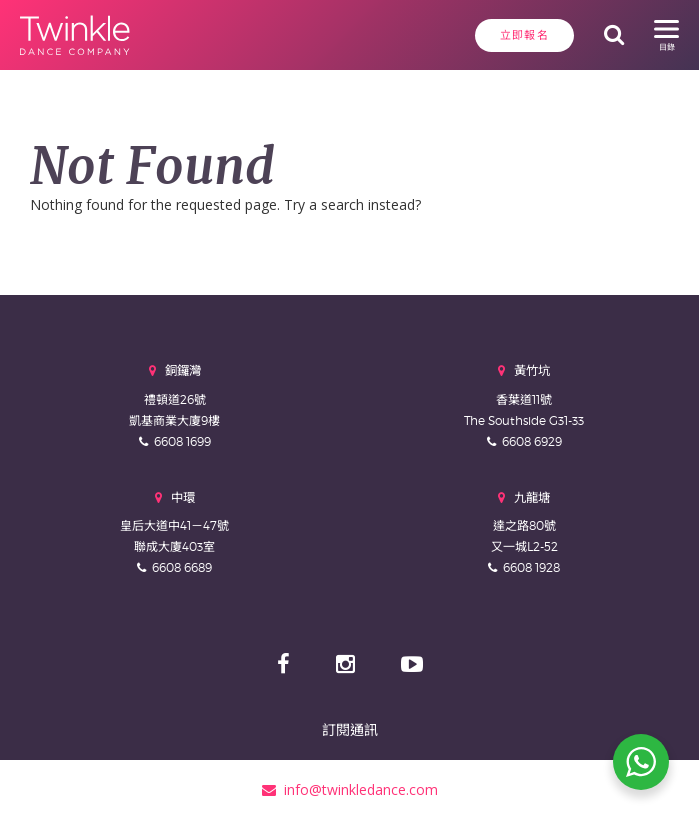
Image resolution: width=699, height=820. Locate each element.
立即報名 (524, 35)
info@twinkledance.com (350, 789)
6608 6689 (182, 567)
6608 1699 (182, 441)
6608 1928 (531, 567)
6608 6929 (532, 441)
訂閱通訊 (350, 729)
